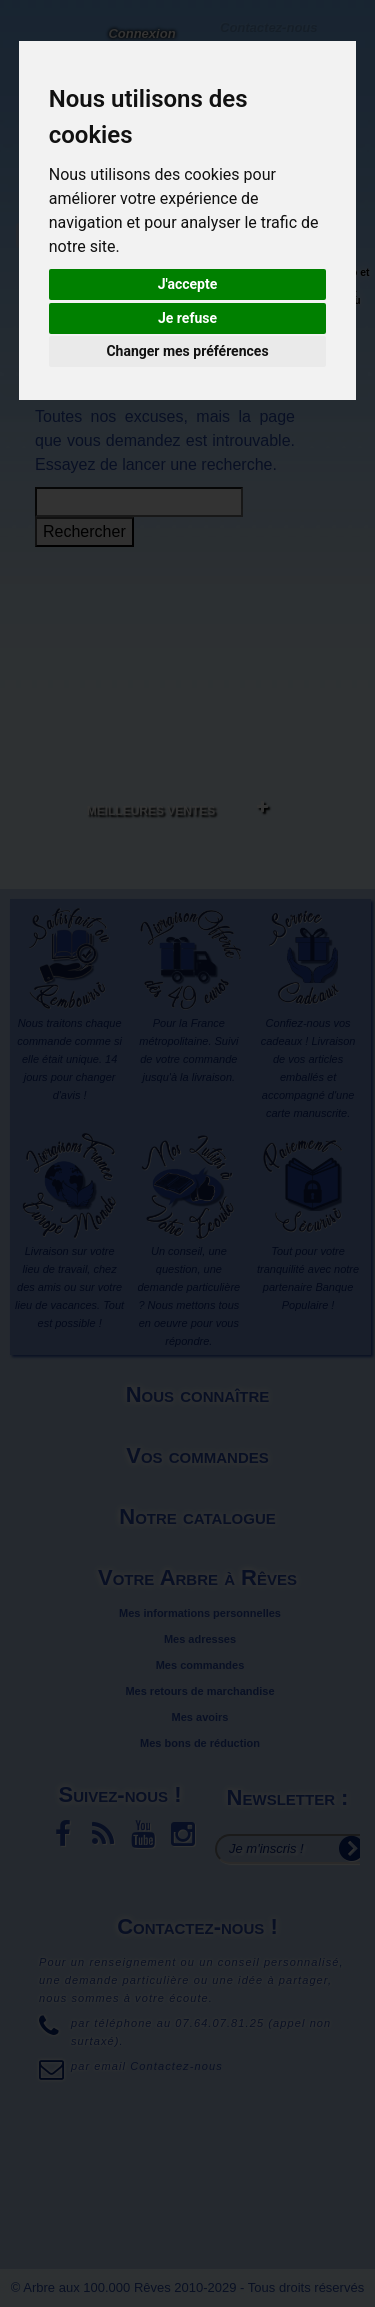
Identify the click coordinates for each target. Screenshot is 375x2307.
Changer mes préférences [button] (187, 351)
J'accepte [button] (188, 284)
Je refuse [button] (187, 318)
